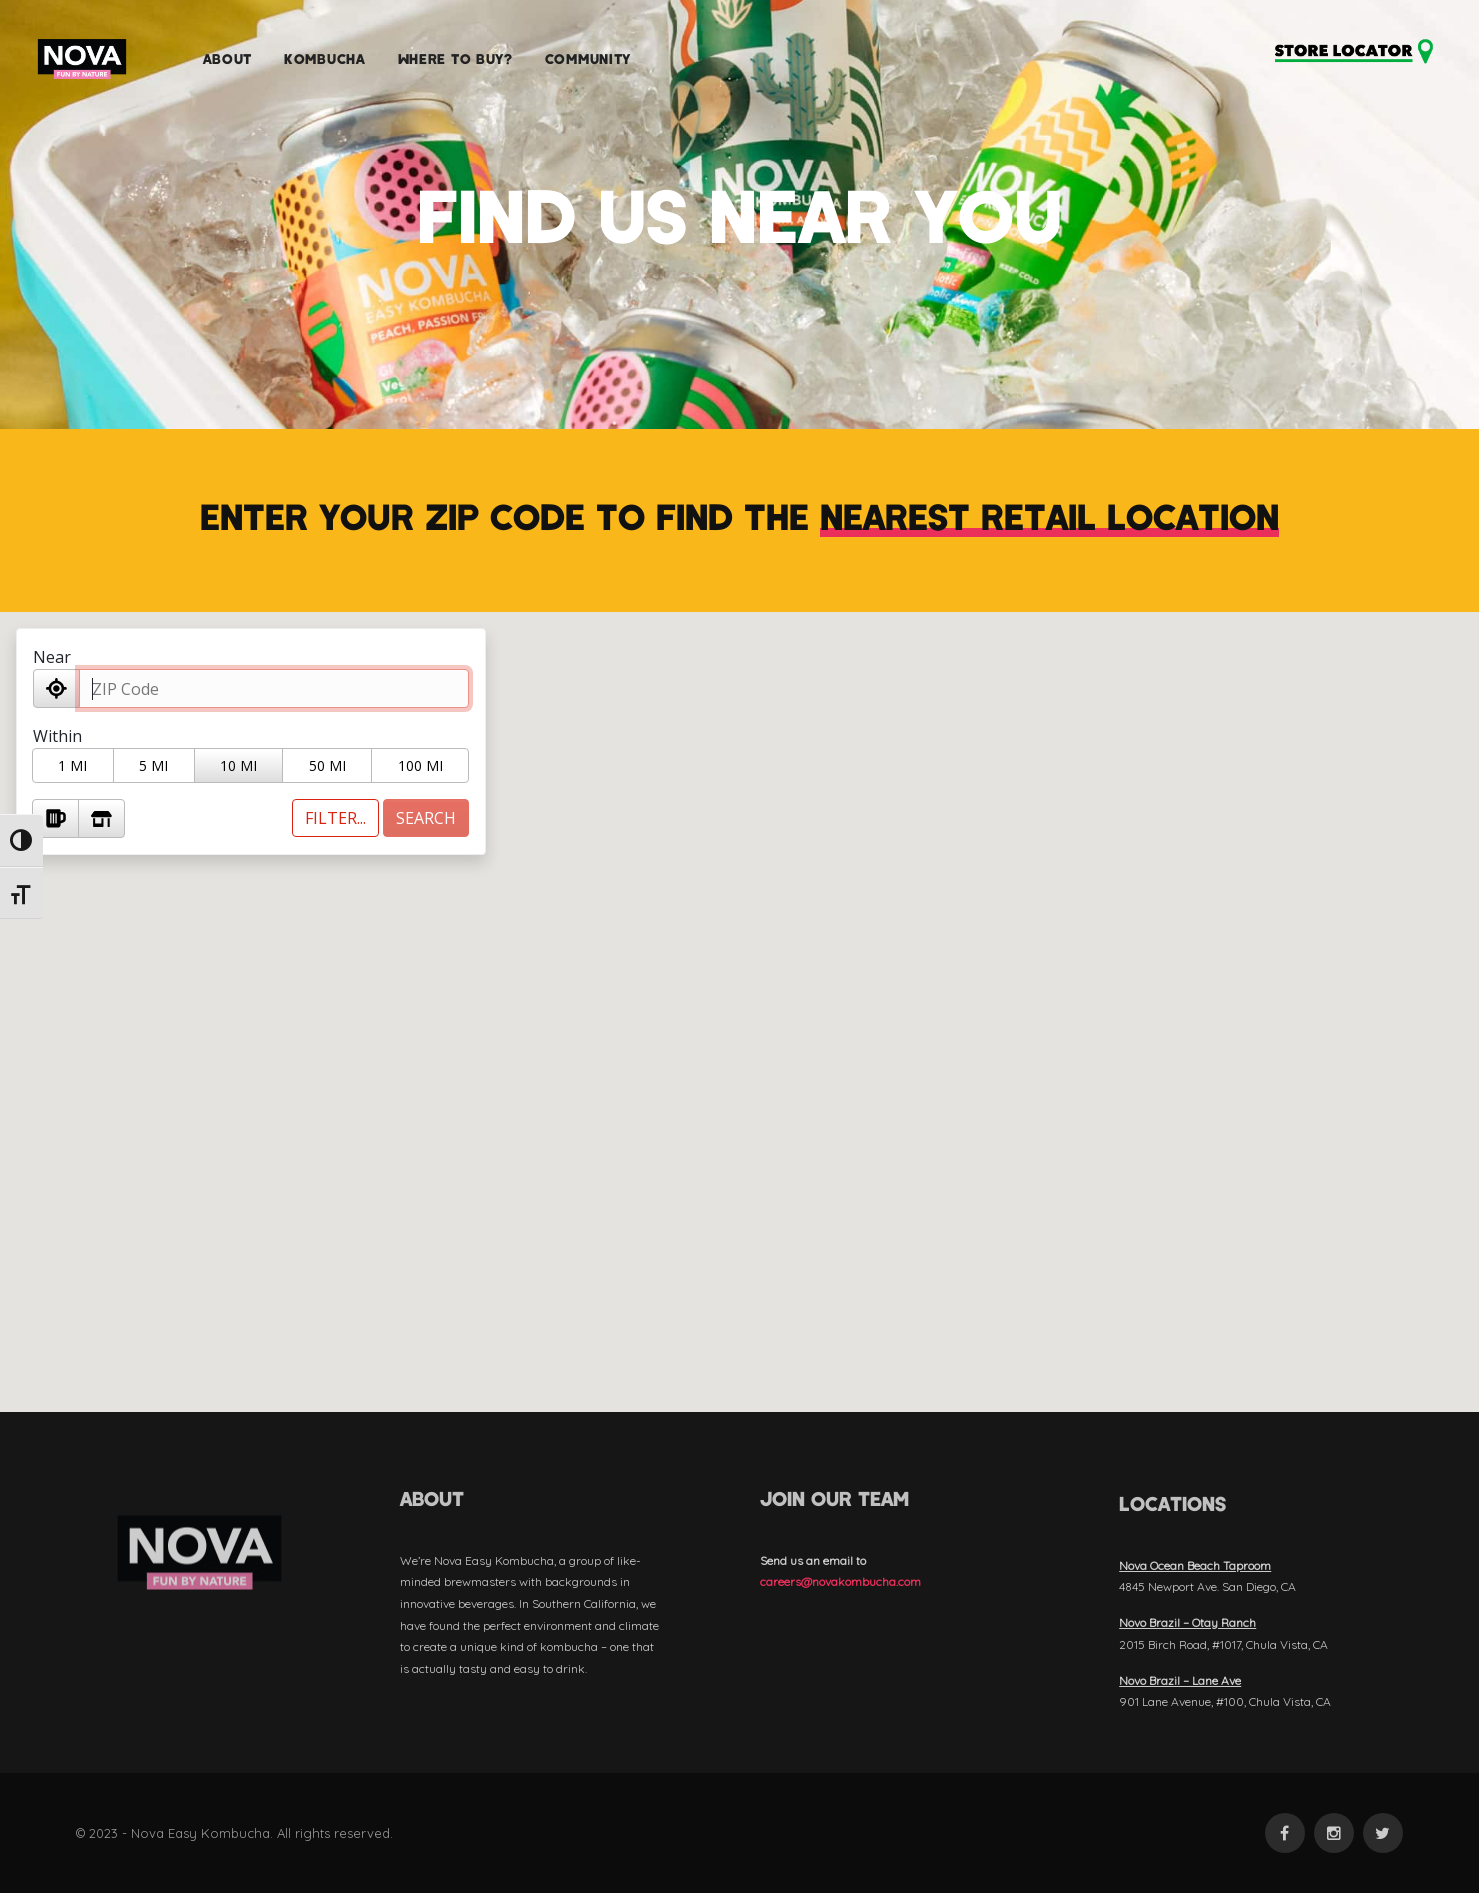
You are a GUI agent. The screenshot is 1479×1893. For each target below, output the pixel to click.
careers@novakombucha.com (840, 1581)
